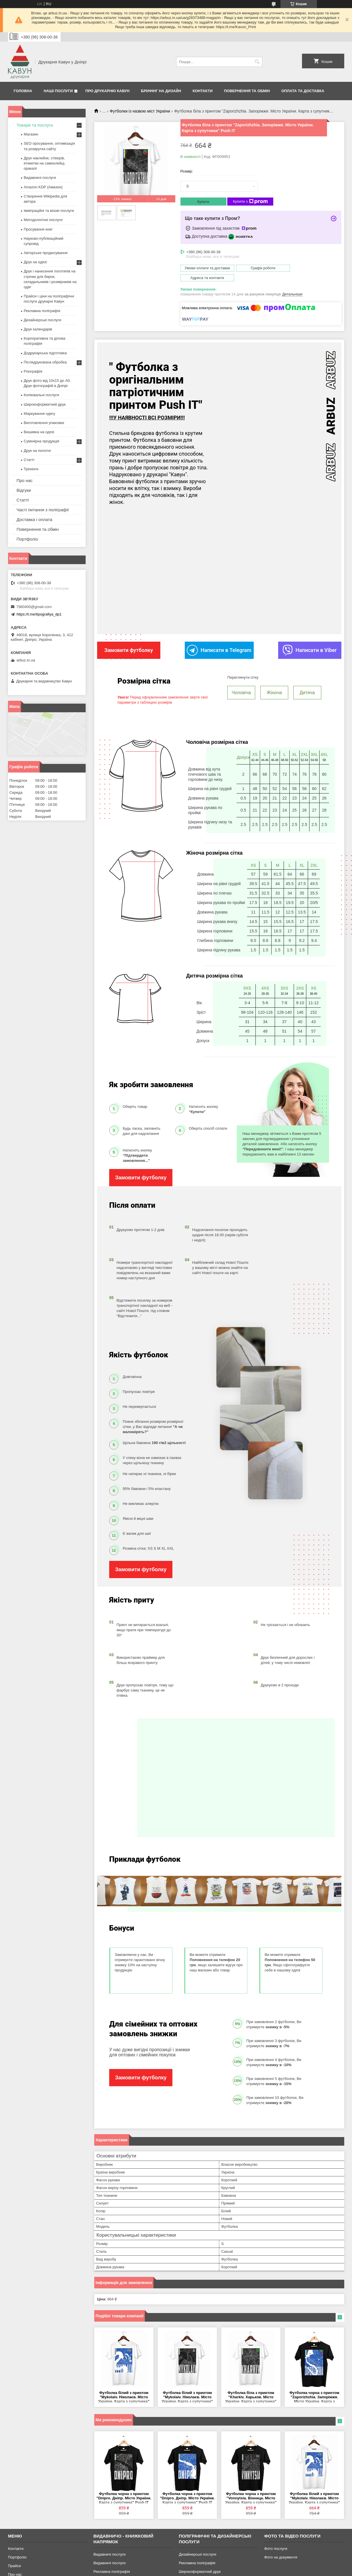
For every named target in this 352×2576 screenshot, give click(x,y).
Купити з (250, 201)
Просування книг (38, 229)
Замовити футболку (140, 1167)
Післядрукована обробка (45, 362)
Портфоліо (27, 539)
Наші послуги (58, 91)
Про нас (25, 480)
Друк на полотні (37, 450)
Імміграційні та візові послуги (49, 210)
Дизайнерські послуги (42, 320)
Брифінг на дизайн (161, 91)
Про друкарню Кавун (107, 91)
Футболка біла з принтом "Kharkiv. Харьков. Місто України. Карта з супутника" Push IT (250, 2386)
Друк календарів (38, 329)
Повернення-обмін (24, 2572)
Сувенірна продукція (41, 441)
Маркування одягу (39, 413)
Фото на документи (280, 2546)
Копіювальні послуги (41, 395)
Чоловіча (241, 681)
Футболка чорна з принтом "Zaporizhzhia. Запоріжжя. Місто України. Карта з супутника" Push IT (314, 2386)
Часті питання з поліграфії (43, 509)
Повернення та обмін (247, 91)
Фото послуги (275, 2538)
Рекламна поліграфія (42, 311)
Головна (23, 91)
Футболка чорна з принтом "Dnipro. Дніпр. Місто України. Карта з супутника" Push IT (124, 2487)
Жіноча (274, 681)
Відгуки (24, 490)
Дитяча (307, 681)
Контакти (203, 91)
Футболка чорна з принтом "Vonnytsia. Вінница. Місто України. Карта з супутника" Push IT (250, 2487)
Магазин (31, 134)
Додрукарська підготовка (45, 353)
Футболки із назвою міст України (140, 111)
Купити (203, 202)
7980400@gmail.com (34, 607)
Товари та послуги (35, 125)
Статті (29, 460)
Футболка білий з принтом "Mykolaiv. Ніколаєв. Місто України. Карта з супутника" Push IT (123, 2386)
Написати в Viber (310, 639)
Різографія (33, 371)
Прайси (14, 2555)
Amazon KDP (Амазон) (43, 187)
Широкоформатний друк (45, 404)
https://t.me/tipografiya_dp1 (39, 614)
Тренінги (31, 469)
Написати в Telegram (219, 639)
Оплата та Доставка (302, 91)
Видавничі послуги (40, 177)
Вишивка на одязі (39, 432)
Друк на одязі (35, 262)
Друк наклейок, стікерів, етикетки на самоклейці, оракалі (45, 163)
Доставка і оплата (34, 519)
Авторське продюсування (46, 253)
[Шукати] (257, 62)
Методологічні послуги (43, 220)
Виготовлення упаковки (44, 423)
